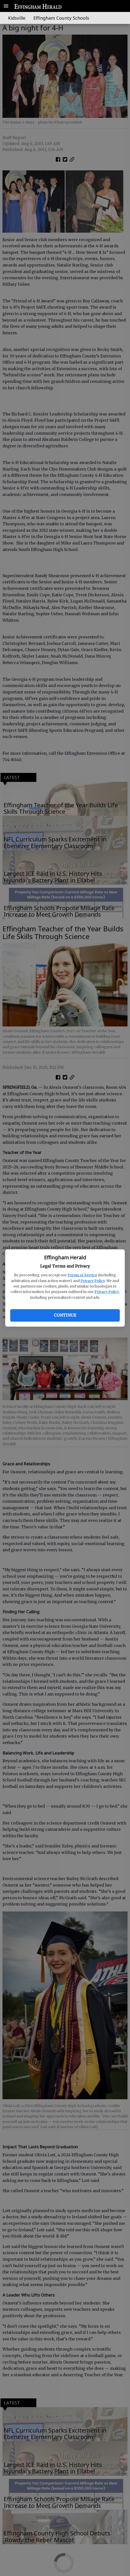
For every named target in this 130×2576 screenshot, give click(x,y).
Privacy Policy (92, 1281)
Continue (65, 1315)
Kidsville (16, 18)
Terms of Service (82, 1275)
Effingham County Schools (61, 18)
